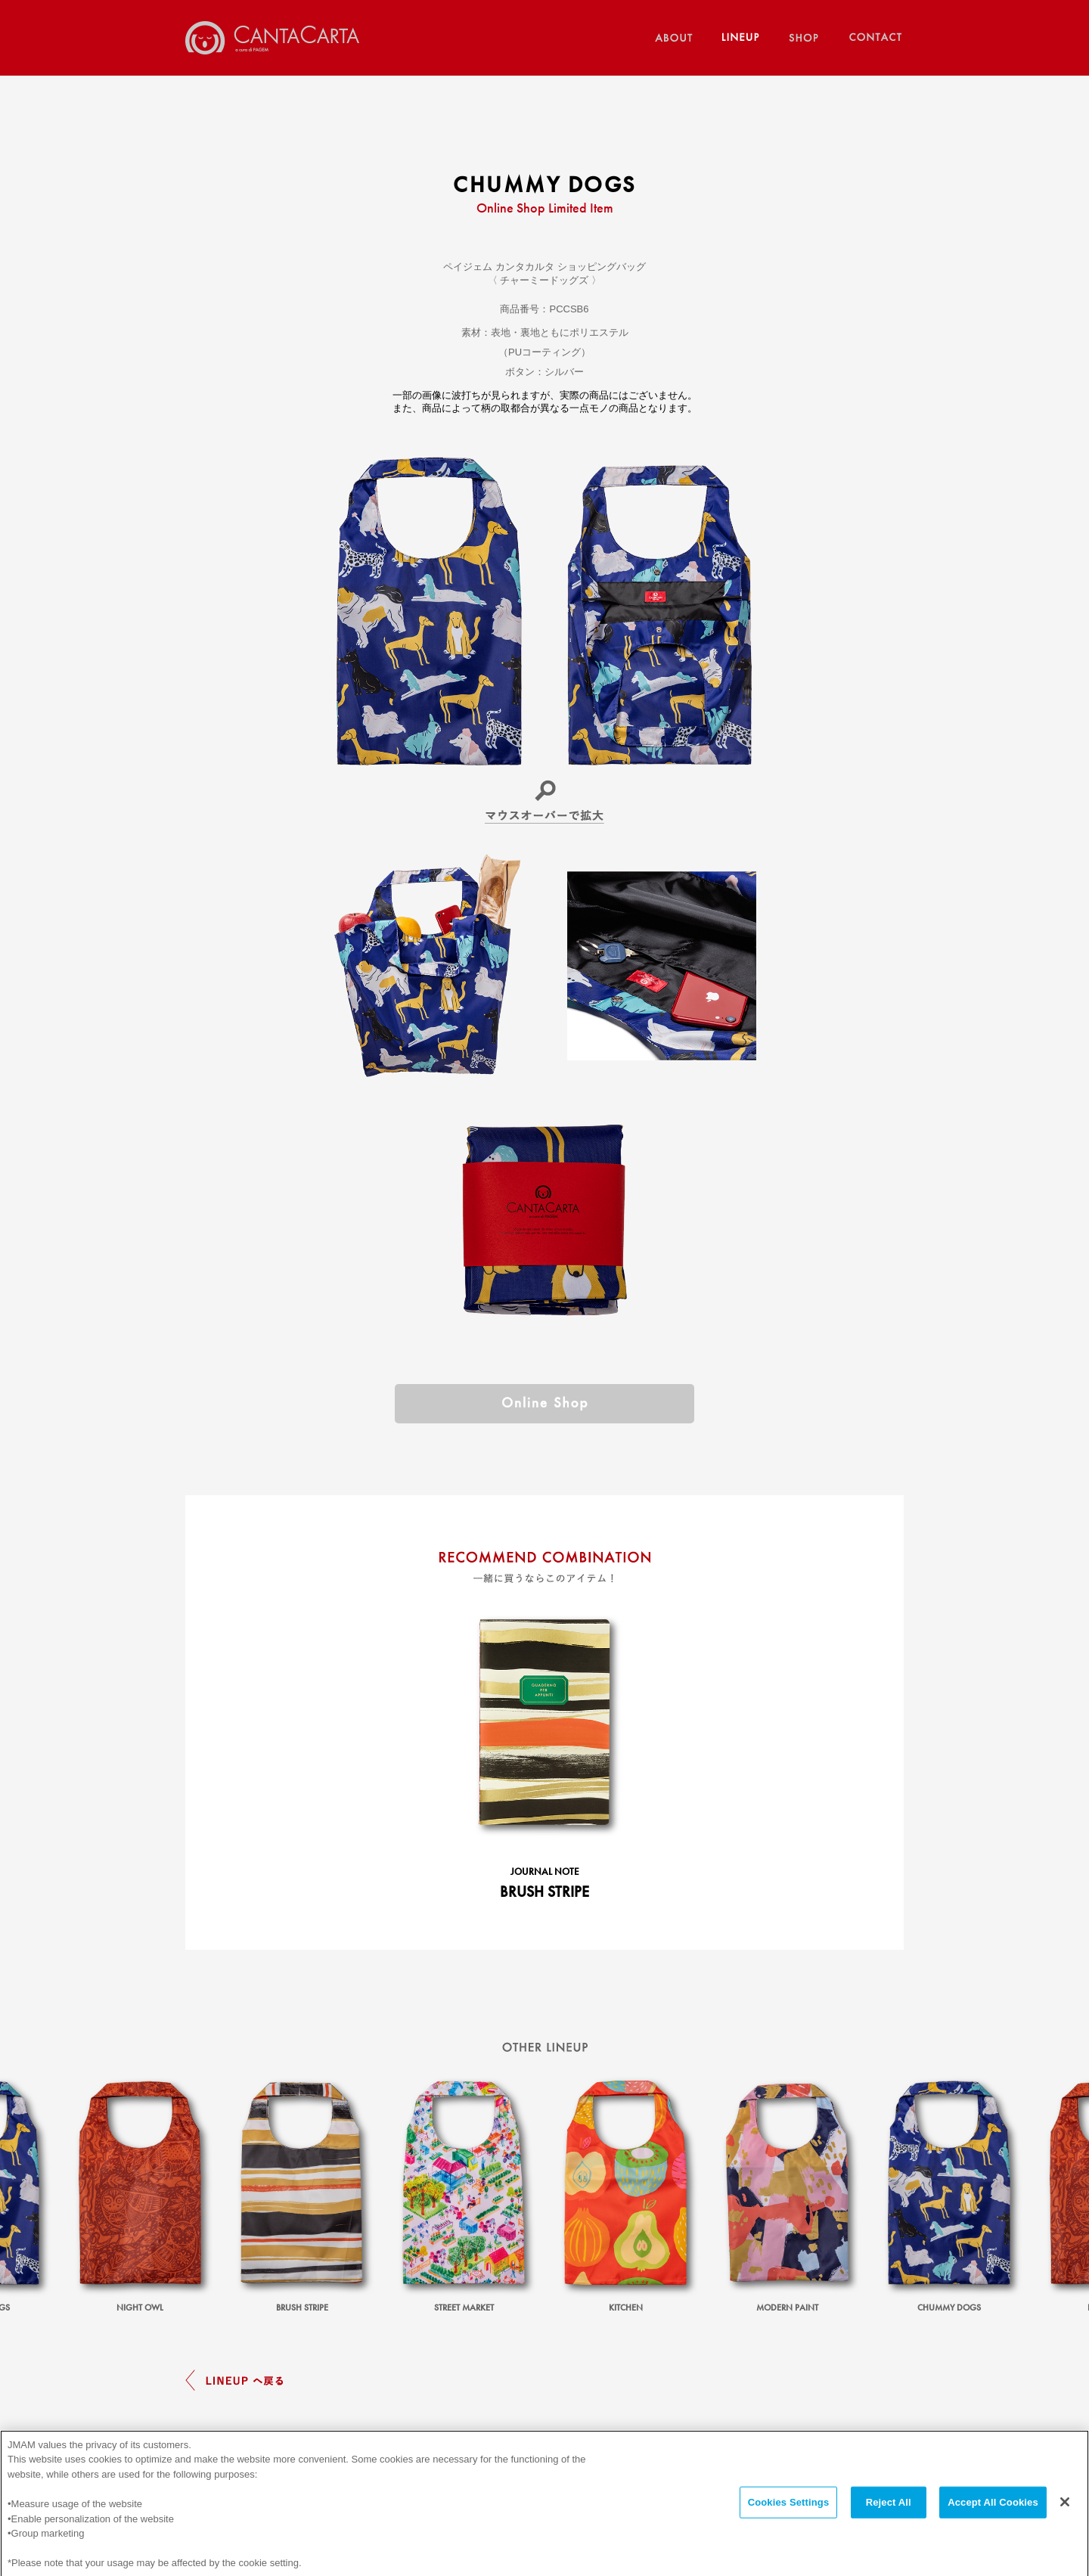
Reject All (888, 2514)
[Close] (1064, 2514)
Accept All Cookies (993, 2514)
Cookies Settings (789, 2514)
